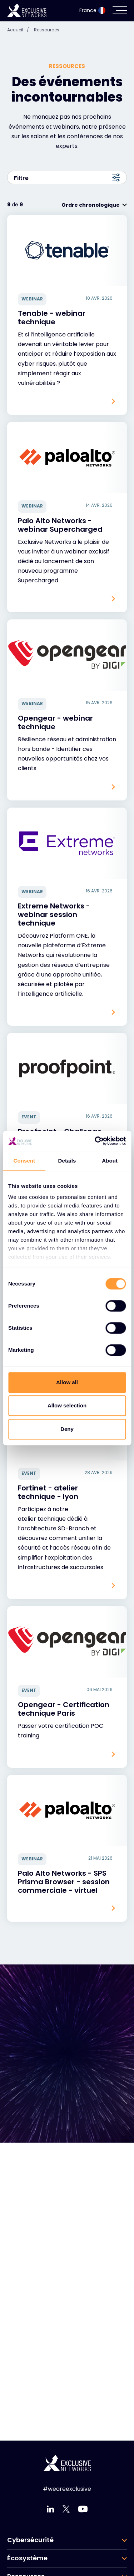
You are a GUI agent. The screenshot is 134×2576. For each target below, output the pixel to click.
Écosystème (27, 2558)
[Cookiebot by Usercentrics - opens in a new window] (95, 1140)
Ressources (46, 30)
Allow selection (67, 1405)
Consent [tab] (24, 1161)
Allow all (67, 1382)
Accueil (20, 30)
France (92, 10)
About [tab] (110, 1161)
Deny (67, 1429)
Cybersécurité (30, 2540)
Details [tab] (67, 1161)
